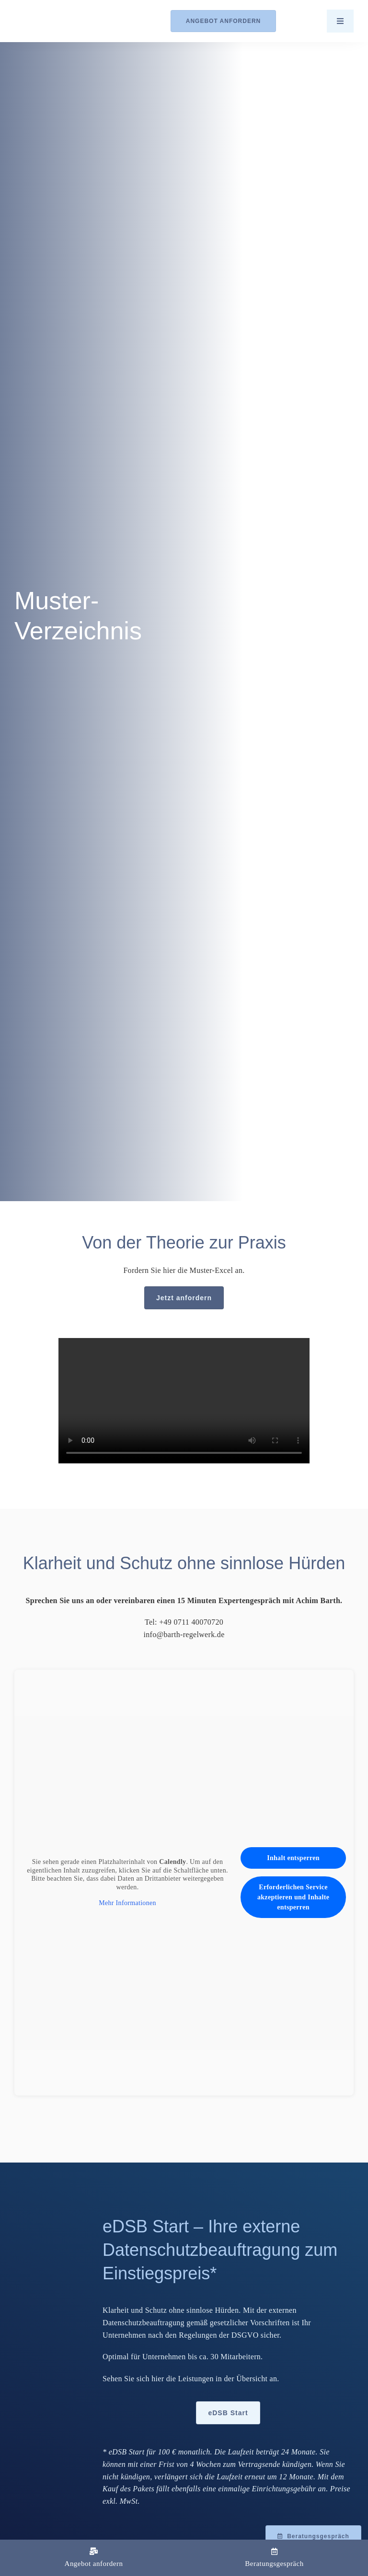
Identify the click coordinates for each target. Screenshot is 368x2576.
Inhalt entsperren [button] (293, 1858)
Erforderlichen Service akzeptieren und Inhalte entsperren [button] (293, 1897)
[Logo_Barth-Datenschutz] (67, 21)
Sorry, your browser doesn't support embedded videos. (184, 1400)
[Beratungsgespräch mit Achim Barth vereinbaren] (313, 2536)
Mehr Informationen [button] (127, 1903)
